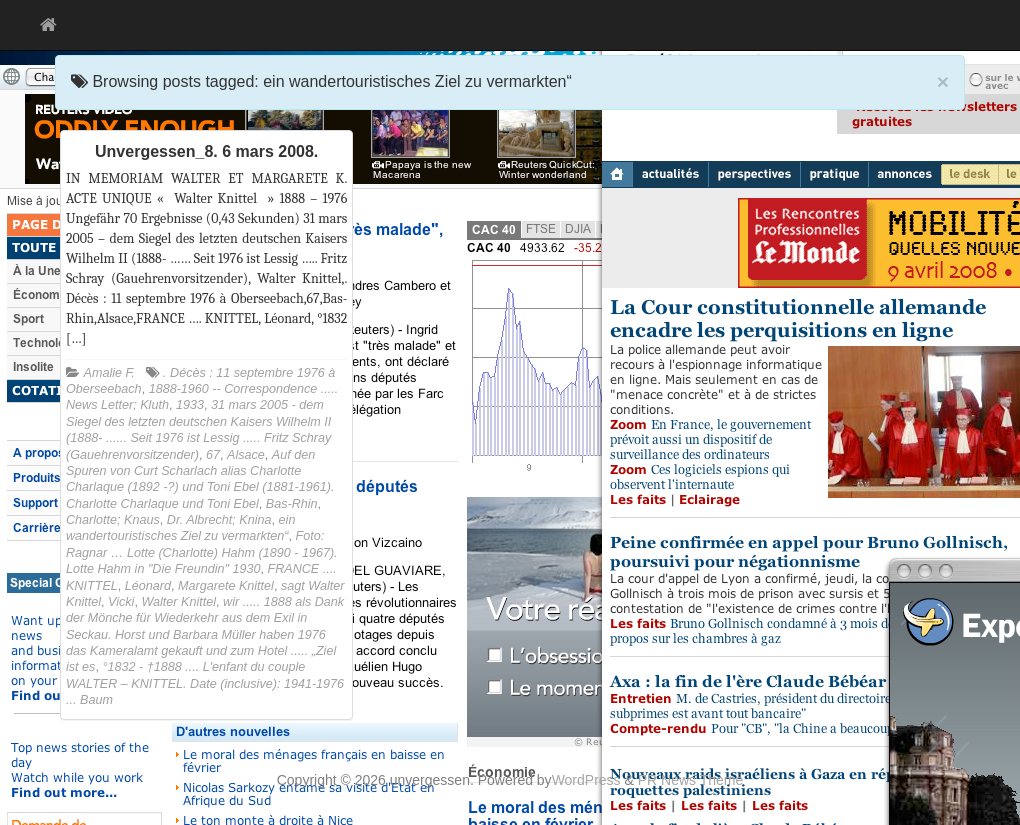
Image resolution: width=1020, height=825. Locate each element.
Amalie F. (110, 373)
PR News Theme (691, 780)
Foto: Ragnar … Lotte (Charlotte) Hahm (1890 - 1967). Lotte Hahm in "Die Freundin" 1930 (202, 552)
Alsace (246, 455)
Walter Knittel (178, 602)
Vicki (121, 602)
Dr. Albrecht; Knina (219, 520)
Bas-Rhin (292, 504)
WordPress (586, 780)
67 (213, 455)
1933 (190, 405)
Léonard (148, 586)
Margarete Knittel (226, 586)
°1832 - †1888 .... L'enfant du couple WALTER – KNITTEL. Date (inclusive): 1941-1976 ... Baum (205, 683)
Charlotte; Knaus (113, 520)
